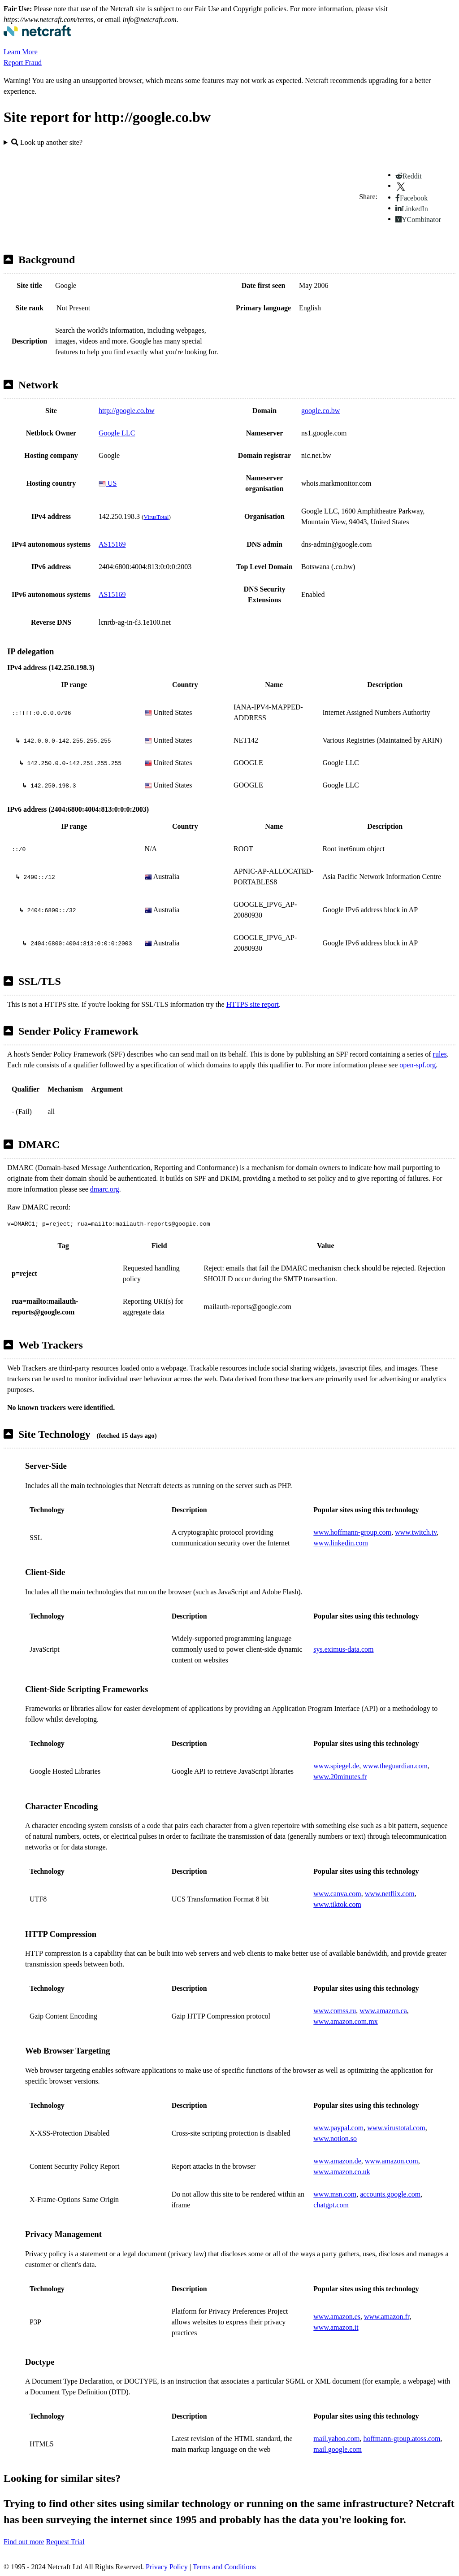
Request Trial (65, 2542)
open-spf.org (417, 1065)
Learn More (21, 52)
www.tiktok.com (337, 1904)
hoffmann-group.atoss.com (401, 2438)
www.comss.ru (334, 2011)
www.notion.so (335, 2138)
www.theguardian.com (395, 1766)
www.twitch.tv (416, 1532)
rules (440, 1054)
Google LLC (117, 433)
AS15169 (112, 544)
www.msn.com (334, 2194)
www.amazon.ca (383, 2011)
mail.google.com (337, 2449)
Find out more (24, 2542)
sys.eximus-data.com (343, 1649)
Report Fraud (23, 62)
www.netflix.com (390, 1893)
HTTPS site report (252, 1004)
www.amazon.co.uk (341, 2172)
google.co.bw (320, 410)
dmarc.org (104, 1189)
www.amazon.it (335, 2327)
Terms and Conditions (224, 2567)
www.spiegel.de (336, 1766)
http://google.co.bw (126, 410)
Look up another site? (46, 142)
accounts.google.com (390, 2194)
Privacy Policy (167, 2567)
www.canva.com (337, 1893)
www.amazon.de (337, 2161)
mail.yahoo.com (336, 2438)
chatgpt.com (331, 2205)
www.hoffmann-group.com (352, 1532)
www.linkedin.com (340, 1543)
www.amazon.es (336, 2316)
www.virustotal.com (396, 2128)
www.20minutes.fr (340, 1776)
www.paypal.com (338, 2128)
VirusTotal (156, 516)
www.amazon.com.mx (345, 2021)
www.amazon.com (391, 2161)
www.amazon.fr (386, 2316)
